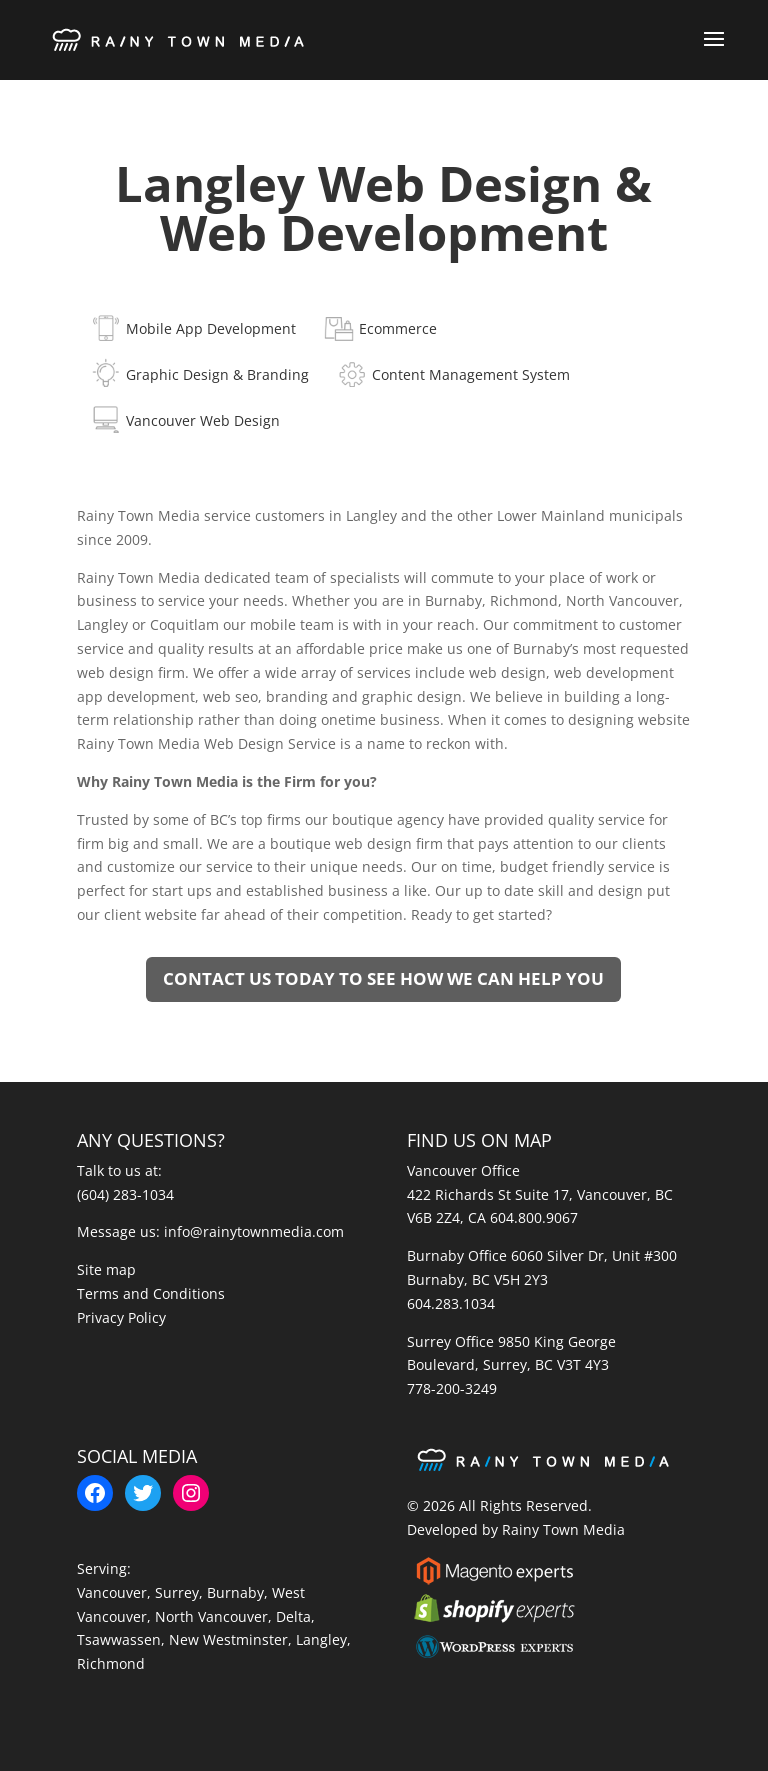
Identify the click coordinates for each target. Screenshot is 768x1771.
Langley (321, 1639)
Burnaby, (239, 1592)
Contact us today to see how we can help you (383, 978)
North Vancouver (211, 1616)
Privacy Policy (121, 1317)
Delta (293, 1616)
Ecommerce (398, 328)
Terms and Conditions (151, 1293)
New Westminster (228, 1639)
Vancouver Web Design (203, 420)
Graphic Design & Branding (217, 374)
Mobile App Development (211, 328)
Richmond (111, 1663)
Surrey (177, 1592)
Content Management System (471, 374)
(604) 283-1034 (125, 1194)
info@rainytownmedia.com (254, 1231)
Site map (106, 1269)
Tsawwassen (119, 1639)
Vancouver (112, 1592)
